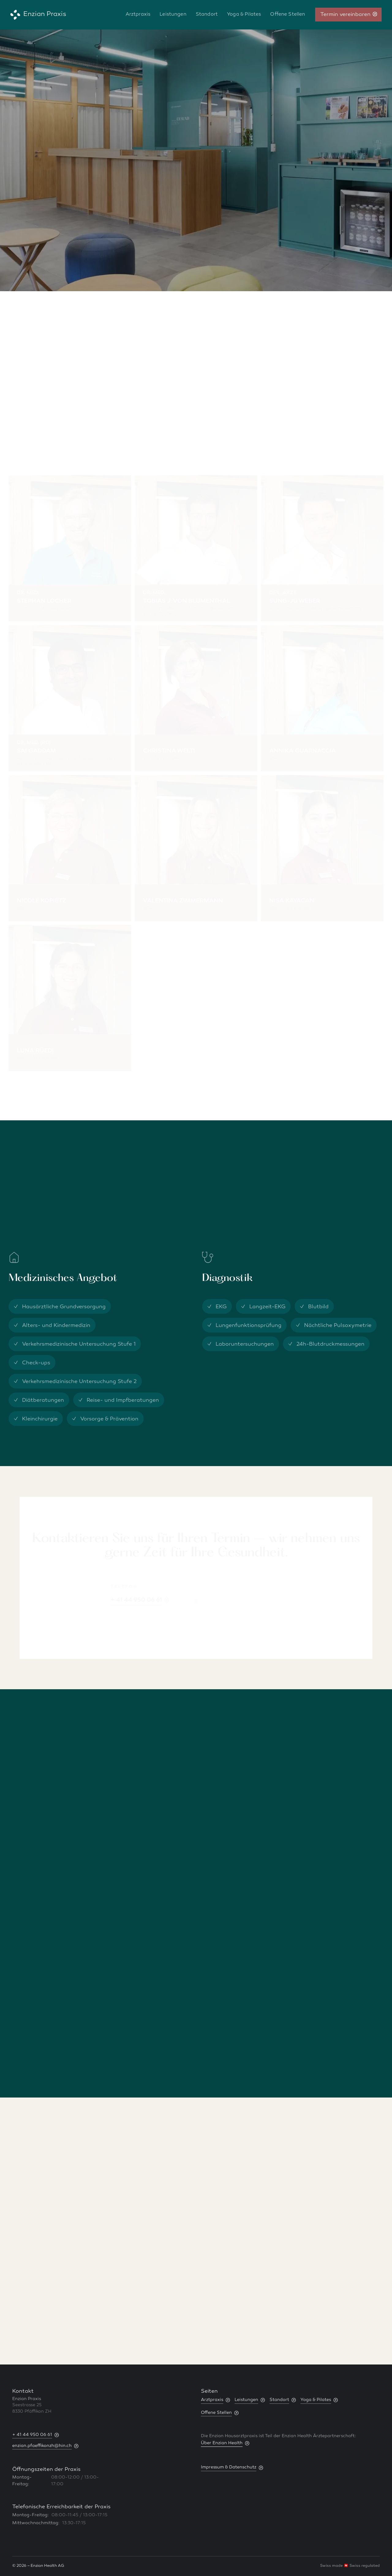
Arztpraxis (138, 14)
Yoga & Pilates (244, 14)
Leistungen (173, 14)
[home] (38, 15)
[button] (383, 2232)
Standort (207, 14)
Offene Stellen (287, 14)
